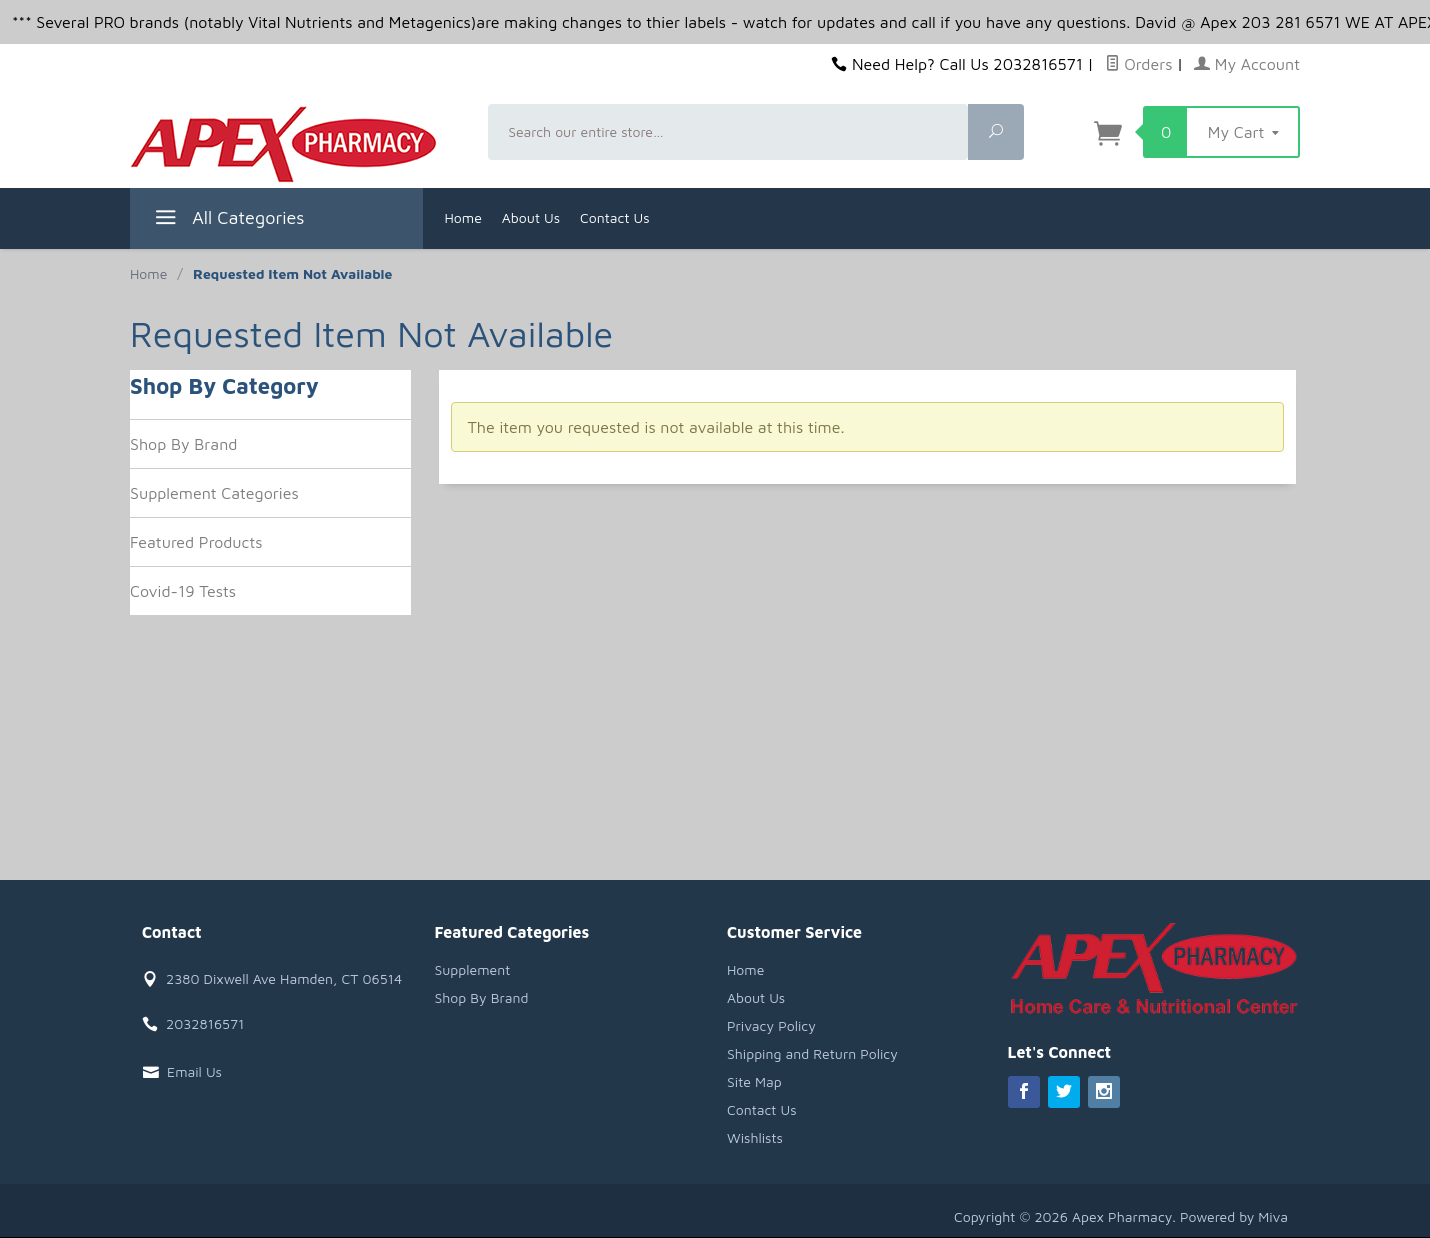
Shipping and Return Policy (812, 1053)
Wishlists (755, 1137)
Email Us (194, 1071)
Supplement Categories (214, 493)
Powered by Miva (1234, 1216)
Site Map (754, 1081)
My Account (1247, 64)
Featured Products (196, 542)
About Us (531, 217)
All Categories (227, 220)
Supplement (473, 969)
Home (463, 217)
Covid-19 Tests (183, 591)
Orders (1139, 64)
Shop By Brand (183, 444)
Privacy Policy (771, 1025)
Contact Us (615, 217)
